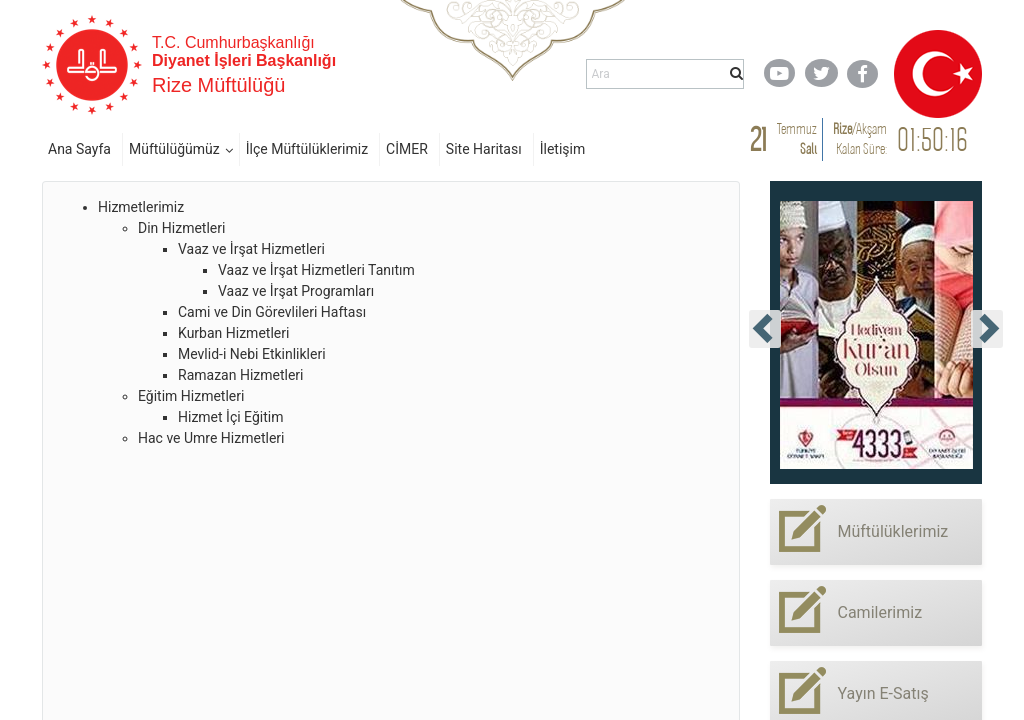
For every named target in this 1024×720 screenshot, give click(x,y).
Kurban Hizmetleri (233, 333)
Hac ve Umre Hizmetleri (211, 438)
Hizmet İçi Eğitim (230, 417)
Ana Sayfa (79, 149)
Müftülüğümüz (174, 149)
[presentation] (765, 329)
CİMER (407, 149)
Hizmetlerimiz (141, 207)
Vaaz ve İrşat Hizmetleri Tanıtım (316, 270)
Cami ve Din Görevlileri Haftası (272, 312)
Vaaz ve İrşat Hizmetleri (251, 249)
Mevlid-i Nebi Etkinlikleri (252, 354)
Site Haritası (484, 149)
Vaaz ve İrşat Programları (296, 291)
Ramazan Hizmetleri (241, 375)
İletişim (563, 149)
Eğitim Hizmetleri (191, 396)
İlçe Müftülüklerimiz (307, 149)
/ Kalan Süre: (860, 138)
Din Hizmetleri (181, 228)
